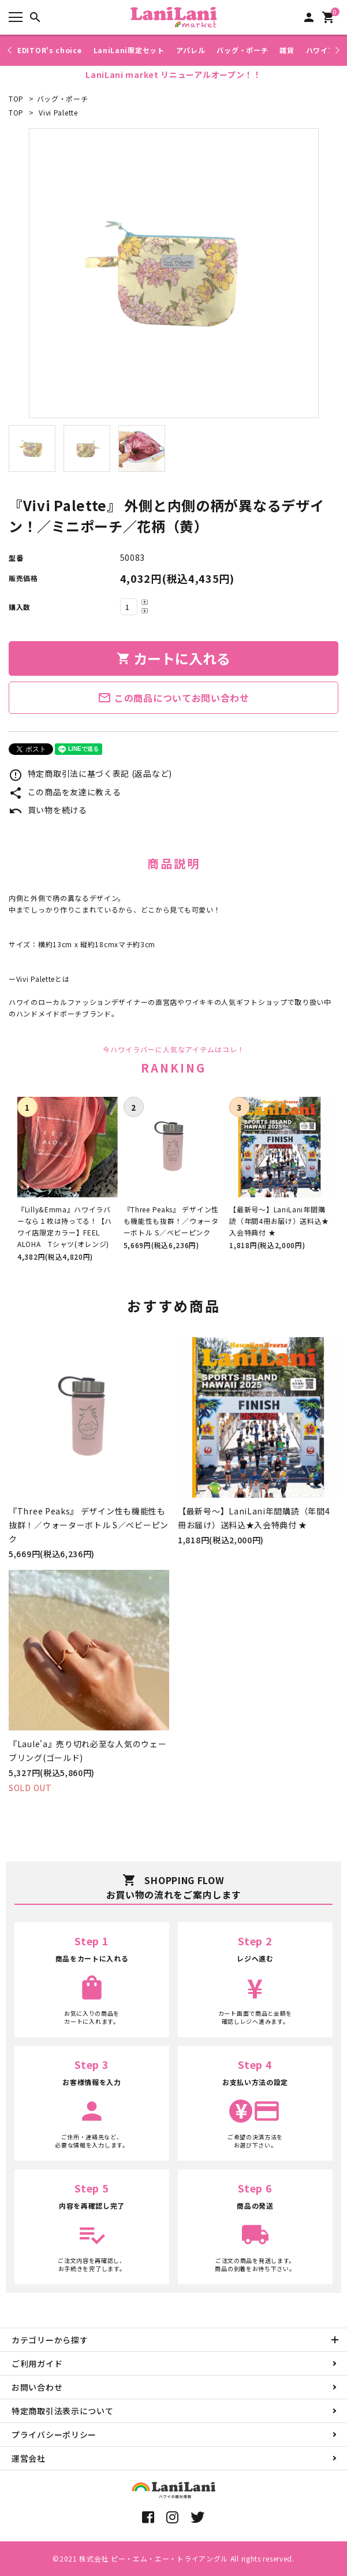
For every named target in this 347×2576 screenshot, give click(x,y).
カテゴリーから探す (50, 2340)
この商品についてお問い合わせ (173, 698)
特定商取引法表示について (62, 2411)
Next (336, 50)
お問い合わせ (37, 2387)
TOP (16, 98)
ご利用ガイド (37, 2363)
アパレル (191, 50)
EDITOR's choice (49, 50)
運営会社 (29, 2458)
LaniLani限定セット (129, 50)
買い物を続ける (48, 810)
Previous (11, 50)
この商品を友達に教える (65, 792)
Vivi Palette (58, 112)
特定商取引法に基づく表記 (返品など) (90, 773)
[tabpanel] (173, 273)
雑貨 (286, 50)
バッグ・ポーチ (242, 50)
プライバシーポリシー (54, 2434)
